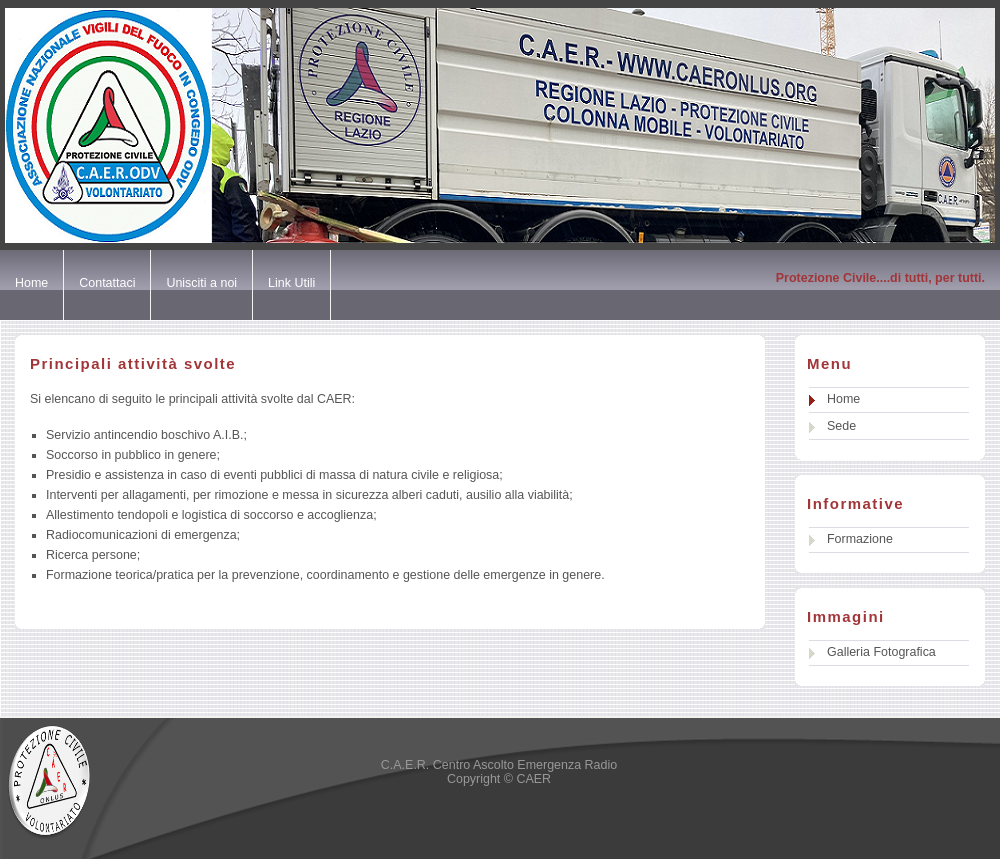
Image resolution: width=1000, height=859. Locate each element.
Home (31, 283)
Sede (841, 426)
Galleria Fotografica (881, 652)
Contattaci (107, 283)
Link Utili (291, 283)
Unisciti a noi (201, 283)
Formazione (860, 539)
